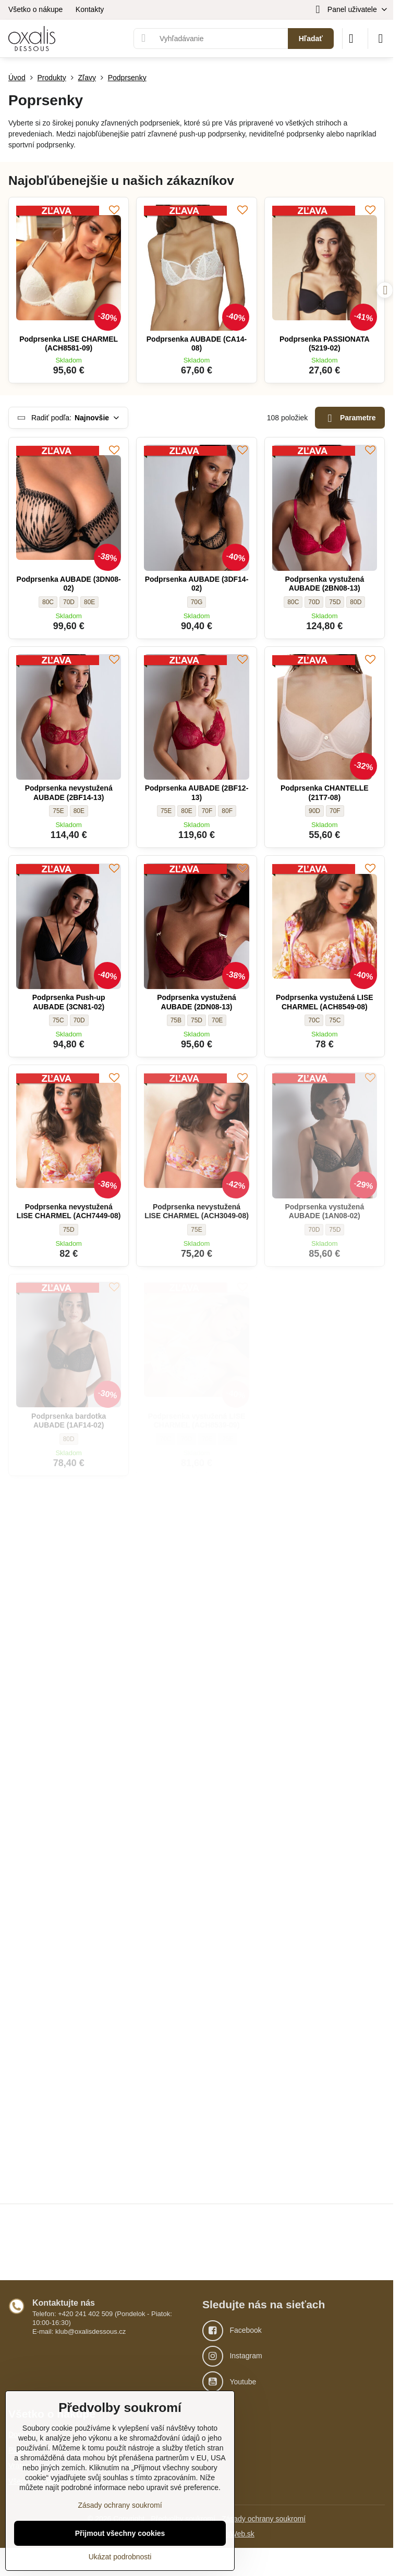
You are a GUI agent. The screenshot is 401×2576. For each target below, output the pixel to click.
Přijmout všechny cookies (120, 2533)
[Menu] (380, 38)
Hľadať (311, 38)
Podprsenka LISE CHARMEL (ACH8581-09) (68, 344)
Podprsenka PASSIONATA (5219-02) (325, 344)
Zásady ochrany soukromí (264, 2519)
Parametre (350, 418)
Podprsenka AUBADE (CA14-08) (197, 344)
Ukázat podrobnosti (120, 2557)
